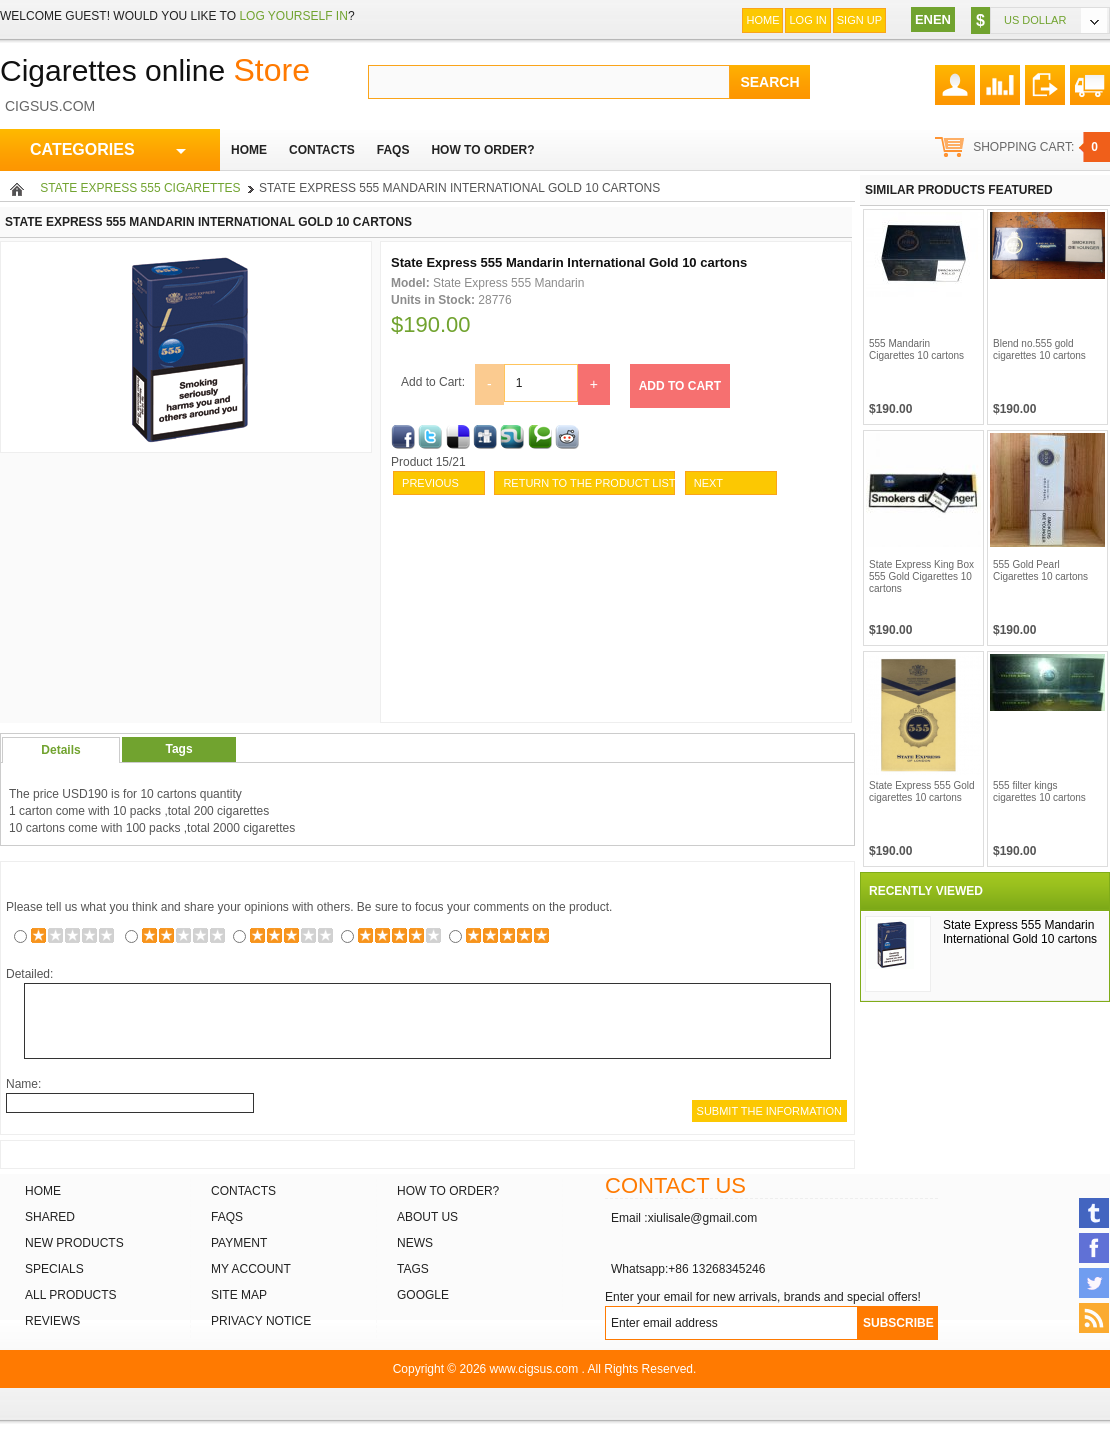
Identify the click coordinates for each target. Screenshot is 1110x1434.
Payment (239, 1243)
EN (924, 19)
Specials (54, 1269)
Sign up (859, 20)
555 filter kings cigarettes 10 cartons (1039, 791)
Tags (178, 749)
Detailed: (29, 974)
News (415, 1243)
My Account (251, 1269)
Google (423, 1295)
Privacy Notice (261, 1321)
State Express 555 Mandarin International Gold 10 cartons (1020, 932)
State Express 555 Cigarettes (140, 188)
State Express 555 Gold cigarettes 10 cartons (922, 791)
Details (60, 750)
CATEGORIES (108, 150)
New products (74, 1243)
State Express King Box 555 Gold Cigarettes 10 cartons (921, 576)
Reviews (52, 1321)
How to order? (448, 1191)
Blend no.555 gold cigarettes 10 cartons (1039, 349)
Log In (807, 20)
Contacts (243, 1191)
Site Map (239, 1295)
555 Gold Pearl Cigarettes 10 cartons (1040, 570)
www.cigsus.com (534, 1369)
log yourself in (293, 16)
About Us (427, 1217)
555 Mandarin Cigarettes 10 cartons (916, 349)
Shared (50, 1217)
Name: (23, 1084)
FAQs (227, 1217)
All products (71, 1295)
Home (762, 20)
